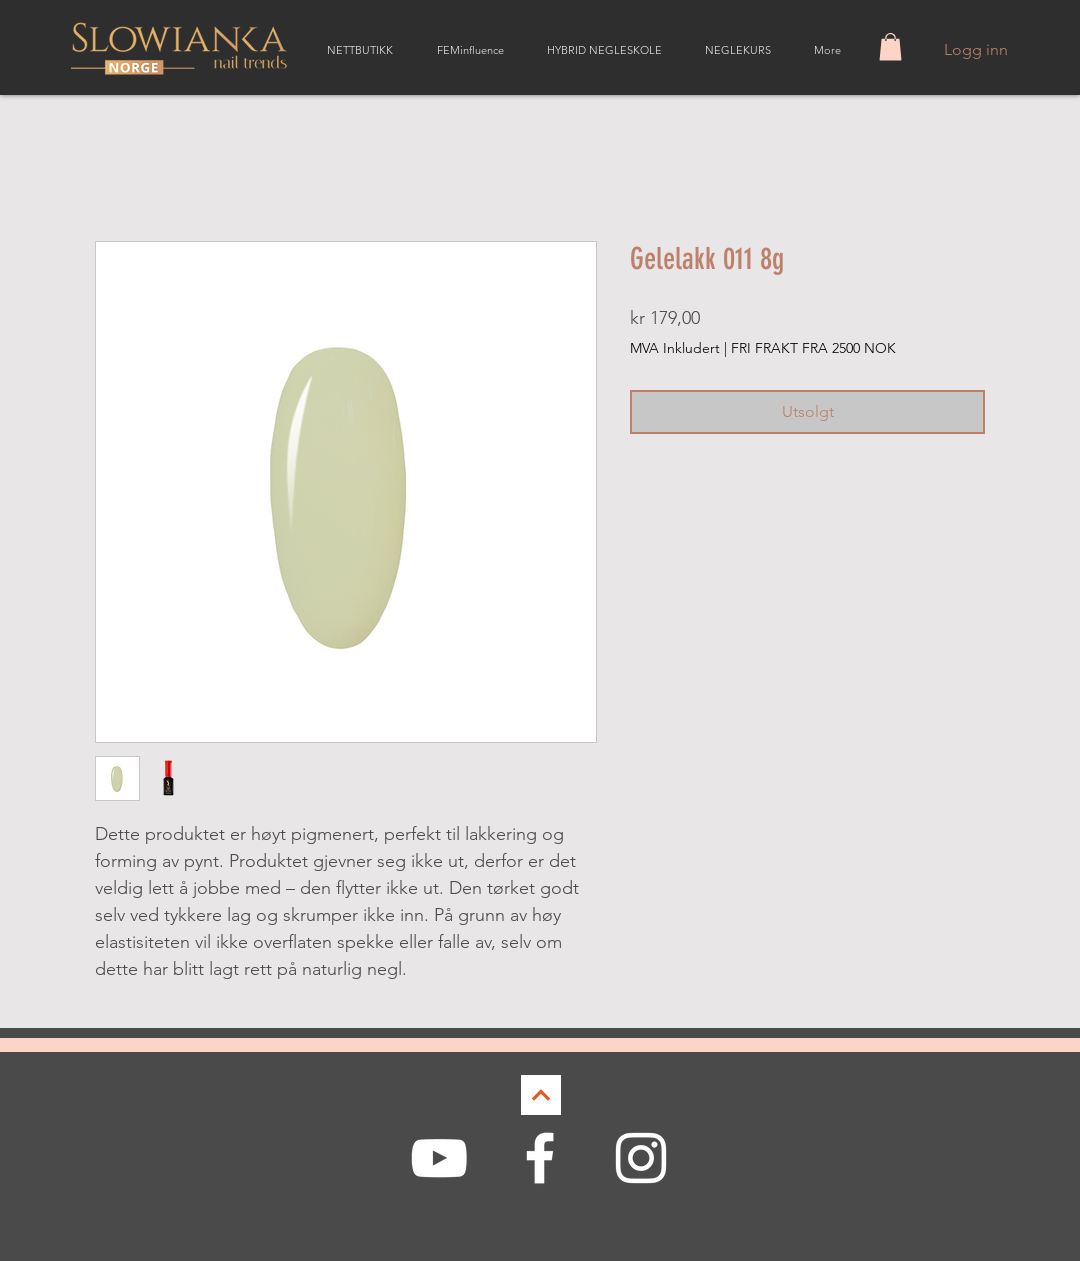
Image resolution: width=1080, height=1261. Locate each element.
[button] (890, 46)
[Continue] (541, 1095)
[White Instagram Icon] (641, 1158)
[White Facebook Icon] (540, 1158)
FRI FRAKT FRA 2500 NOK (813, 348)
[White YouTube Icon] (439, 1158)
